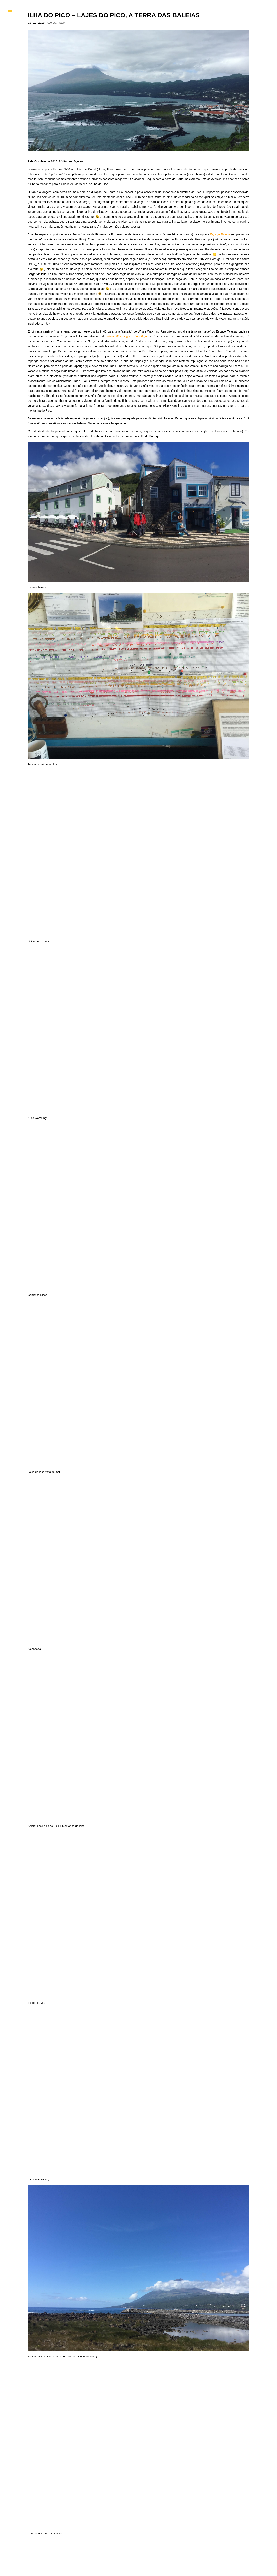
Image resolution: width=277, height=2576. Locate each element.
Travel (61, 22)
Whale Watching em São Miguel (128, 336)
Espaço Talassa (220, 234)
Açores (51, 22)
